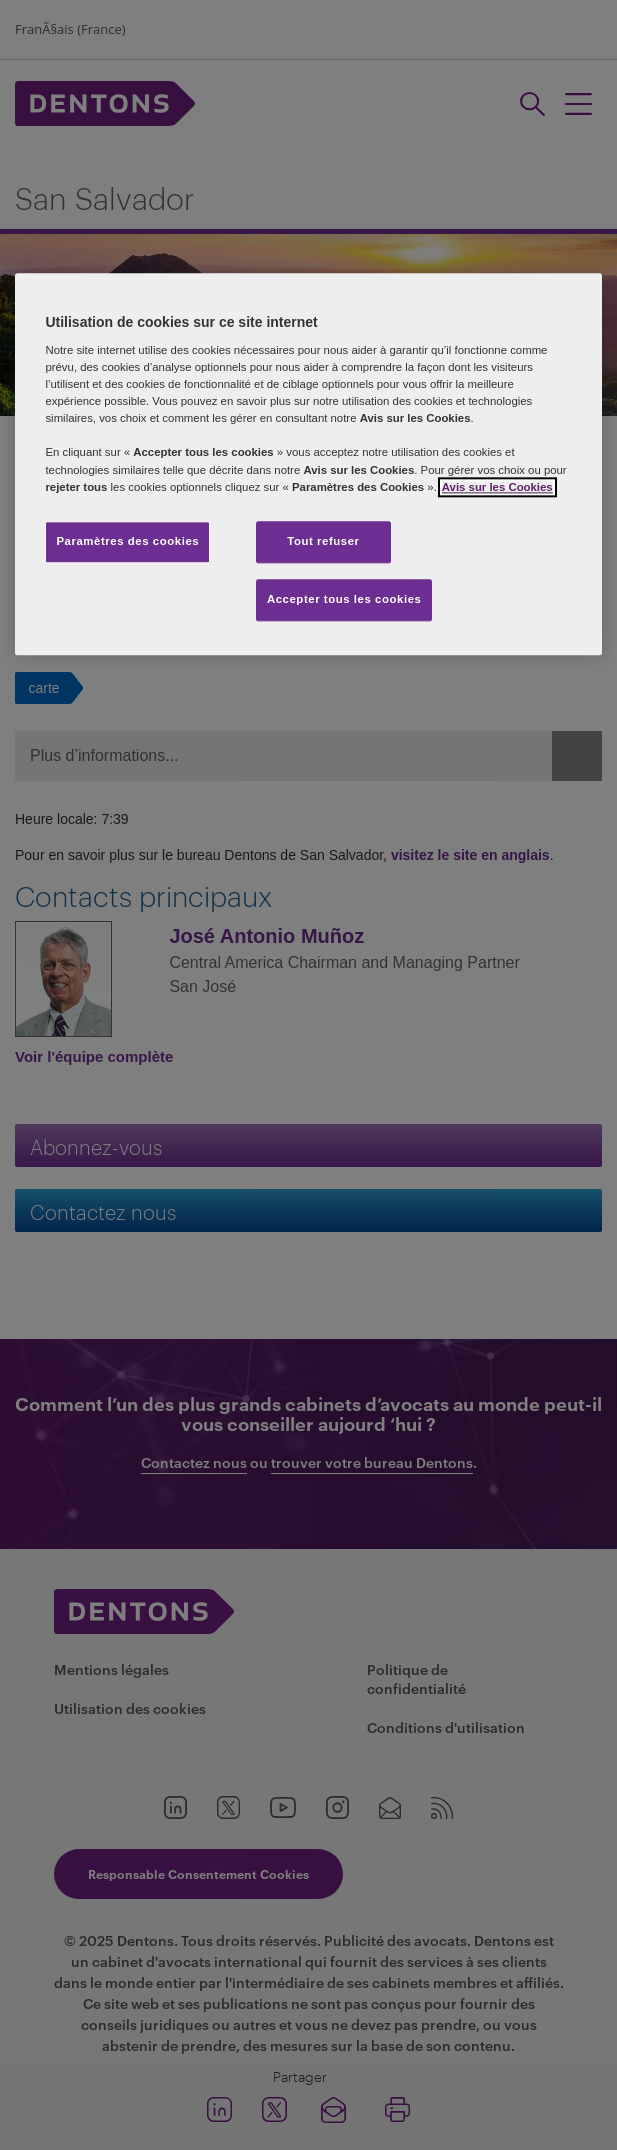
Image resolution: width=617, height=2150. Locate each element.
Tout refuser (323, 541)
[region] (308, 464)
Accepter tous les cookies (344, 599)
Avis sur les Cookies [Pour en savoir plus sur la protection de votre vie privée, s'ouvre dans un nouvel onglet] (497, 487)
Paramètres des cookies (127, 541)
